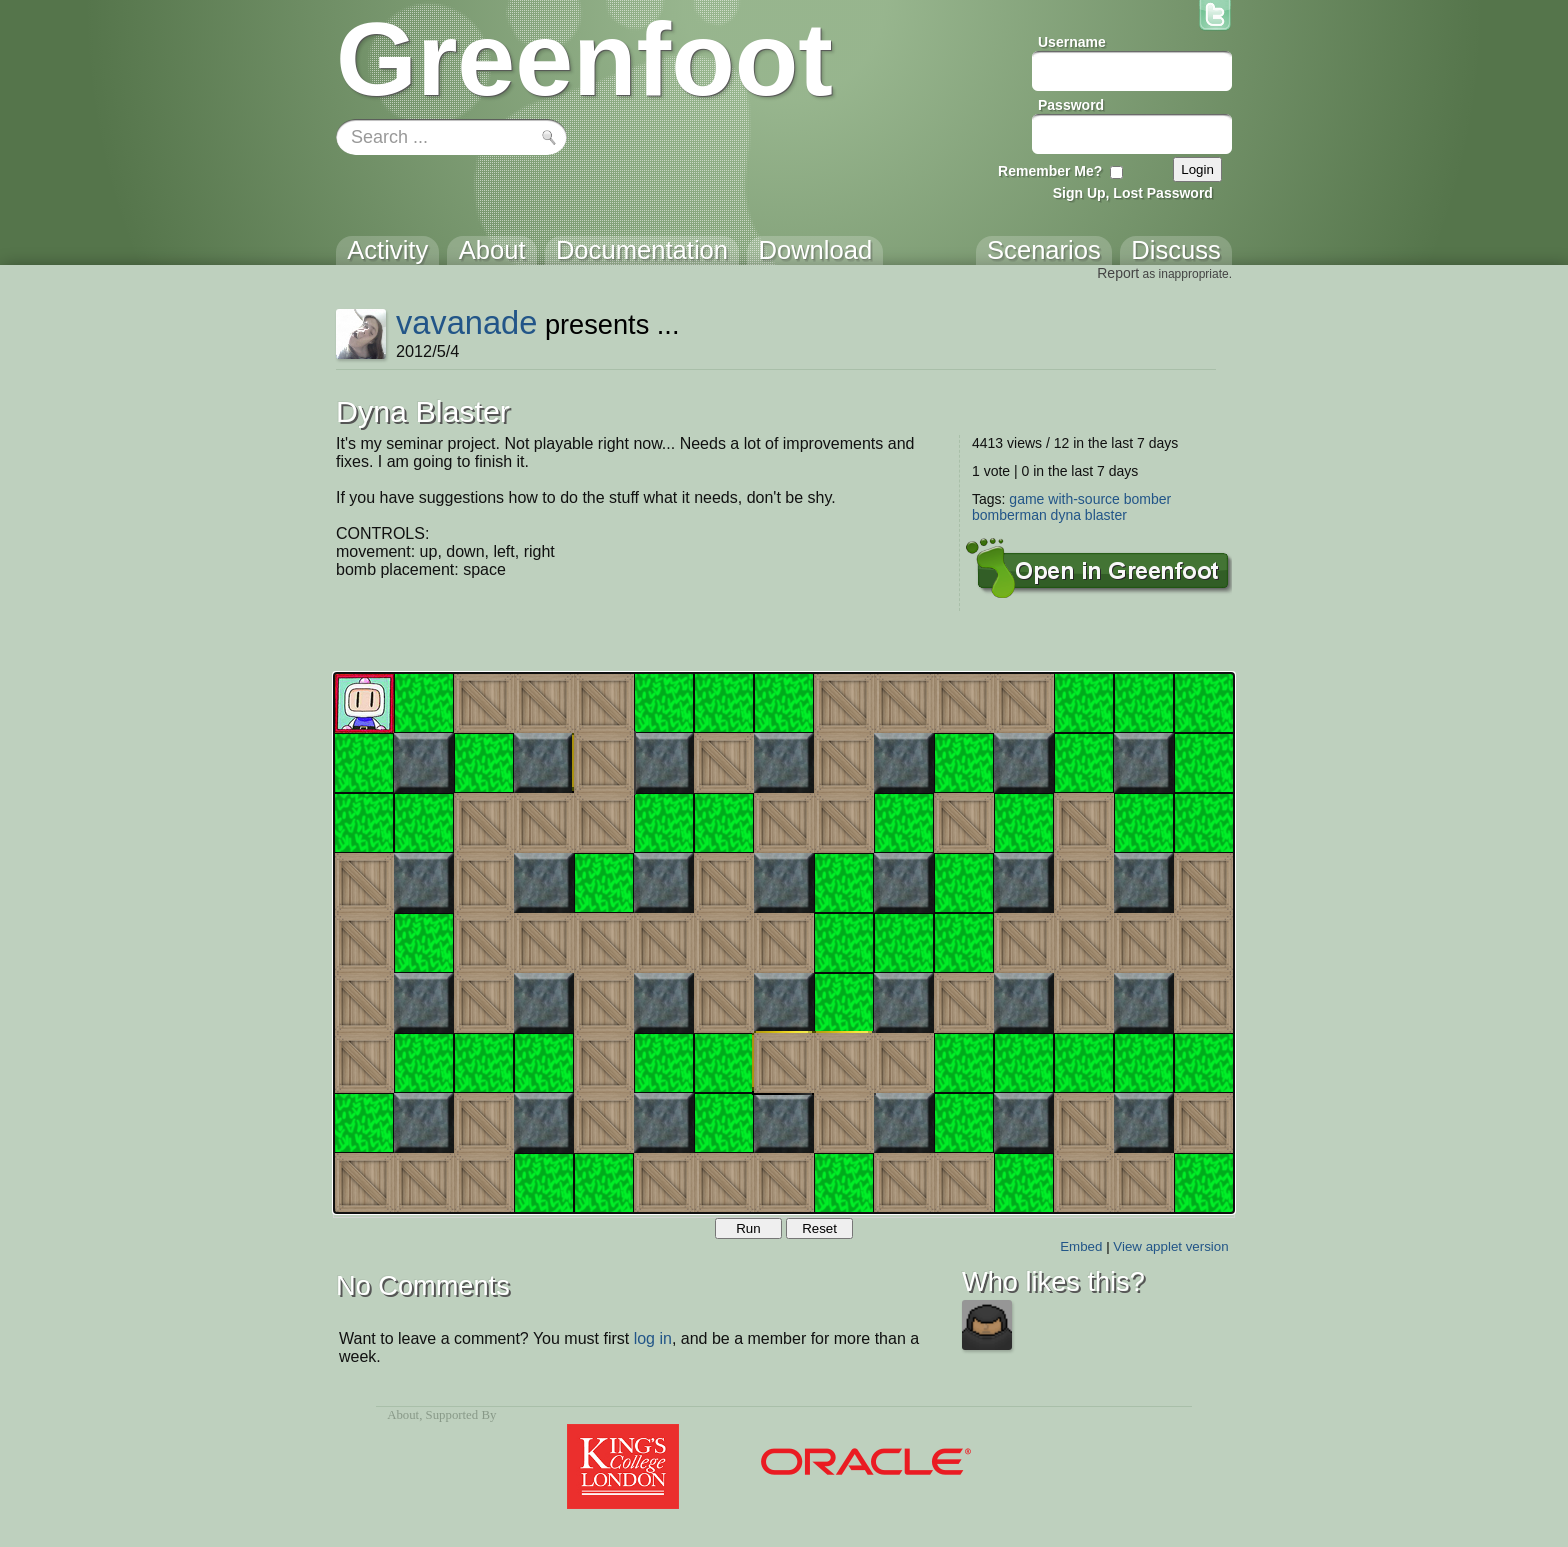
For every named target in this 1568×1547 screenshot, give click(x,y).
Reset (819, 1228)
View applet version (1170, 1246)
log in (653, 1338)
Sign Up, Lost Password (1133, 193)
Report (1118, 273)
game (1026, 499)
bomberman (1009, 515)
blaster (1106, 515)
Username (1072, 42)
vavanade (467, 322)
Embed (1081, 1246)
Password (1071, 105)
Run (748, 1228)
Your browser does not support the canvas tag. (784, 943)
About (403, 1415)
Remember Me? (1050, 171)
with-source (1084, 499)
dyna (1066, 515)
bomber (1147, 499)
